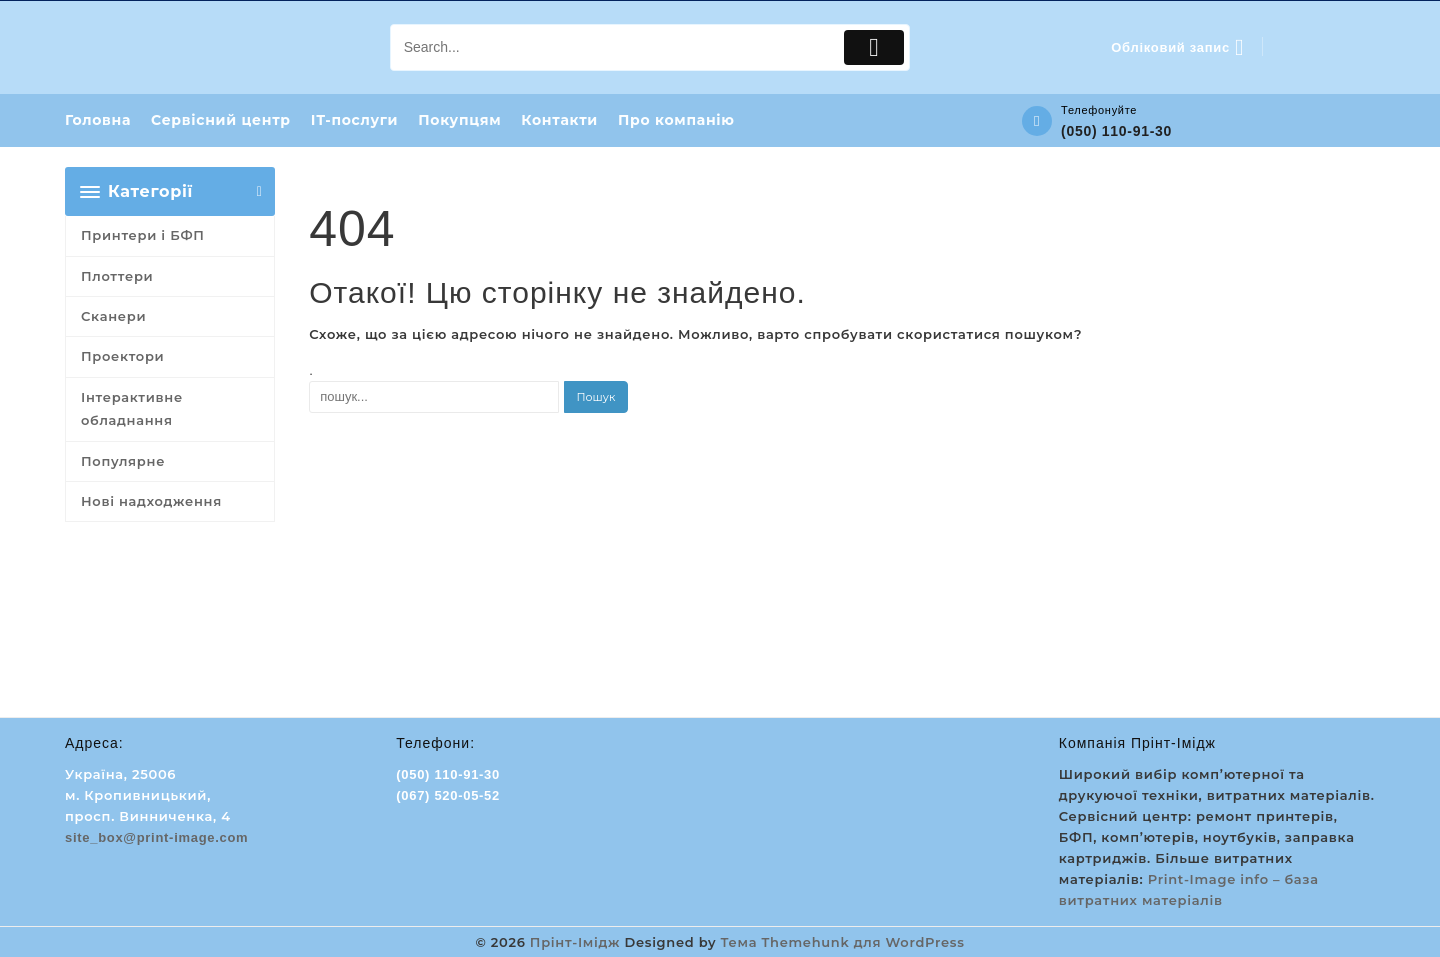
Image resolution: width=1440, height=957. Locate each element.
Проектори (122, 357)
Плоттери (117, 276)
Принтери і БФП (143, 235)
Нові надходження (151, 501)
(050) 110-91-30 (1116, 131)
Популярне (123, 461)
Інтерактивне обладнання (132, 408)
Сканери (113, 316)
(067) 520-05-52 (448, 795)
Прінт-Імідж (575, 942)
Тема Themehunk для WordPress (843, 942)
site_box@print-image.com (156, 837)
